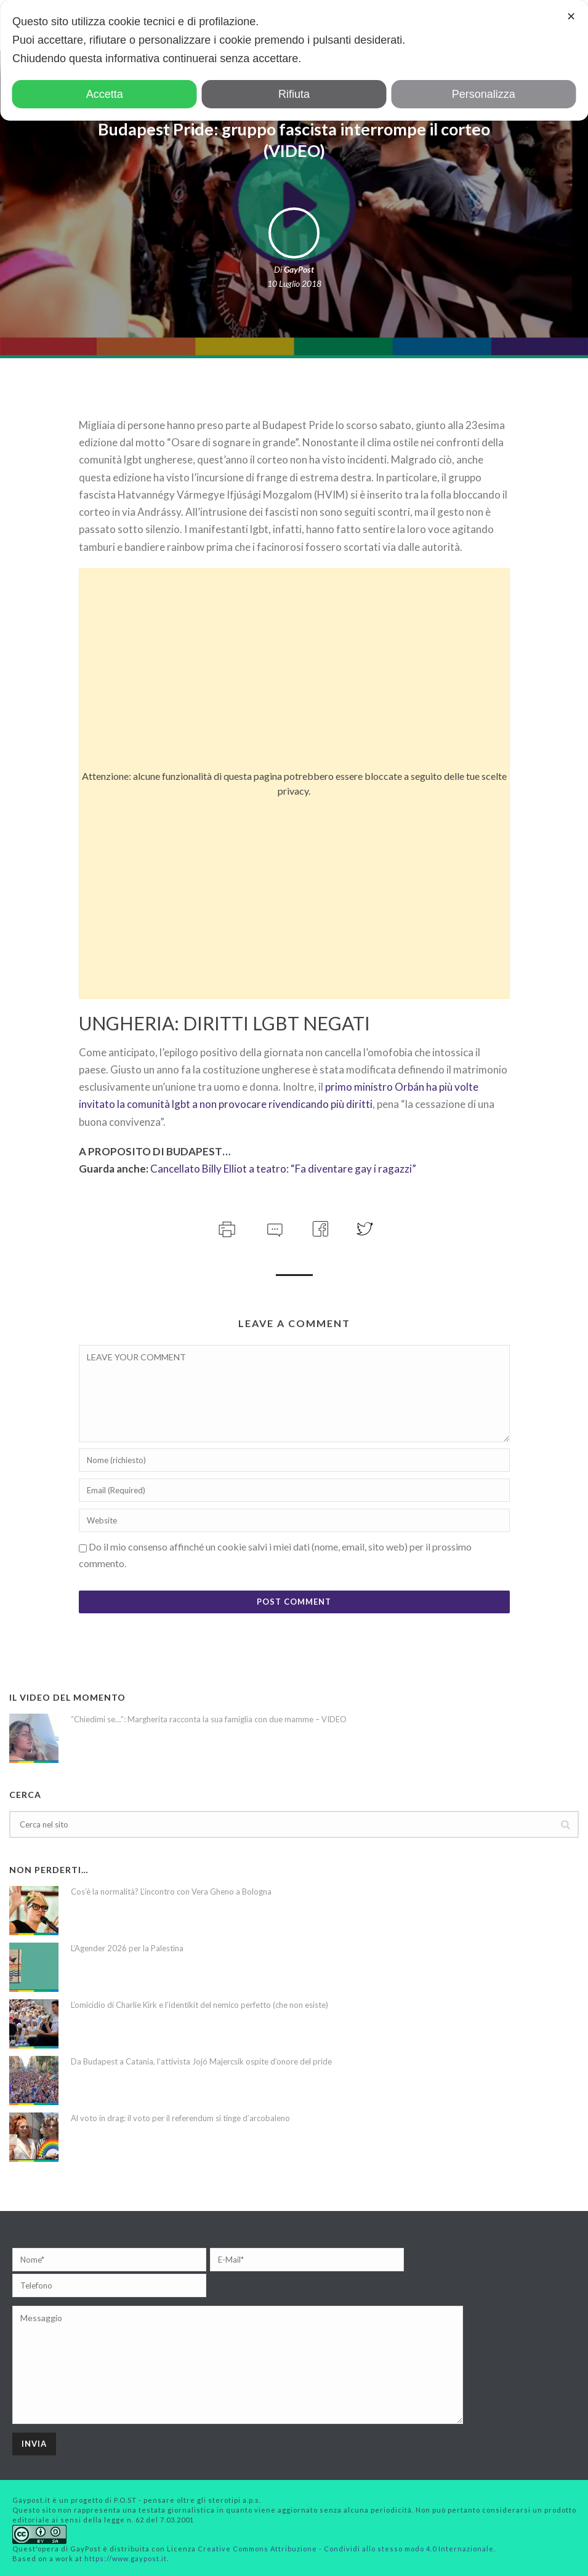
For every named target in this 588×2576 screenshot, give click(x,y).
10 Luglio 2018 (294, 283)
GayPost (299, 269)
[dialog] (294, 60)
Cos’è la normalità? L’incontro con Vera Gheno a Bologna (171, 1891)
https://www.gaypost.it (125, 2558)
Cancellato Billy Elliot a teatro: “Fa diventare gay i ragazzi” (283, 1168)
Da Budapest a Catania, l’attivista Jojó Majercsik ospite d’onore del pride (201, 2061)
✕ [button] (571, 16)
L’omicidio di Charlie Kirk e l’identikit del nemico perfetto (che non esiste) (199, 2005)
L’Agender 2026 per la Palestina (127, 1948)
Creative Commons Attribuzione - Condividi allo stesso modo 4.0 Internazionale (346, 2549)
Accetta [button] (104, 94)
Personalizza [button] (483, 94)
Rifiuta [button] (294, 94)
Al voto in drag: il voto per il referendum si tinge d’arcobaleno (180, 2118)
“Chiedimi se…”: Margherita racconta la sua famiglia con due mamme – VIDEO (209, 1719)
